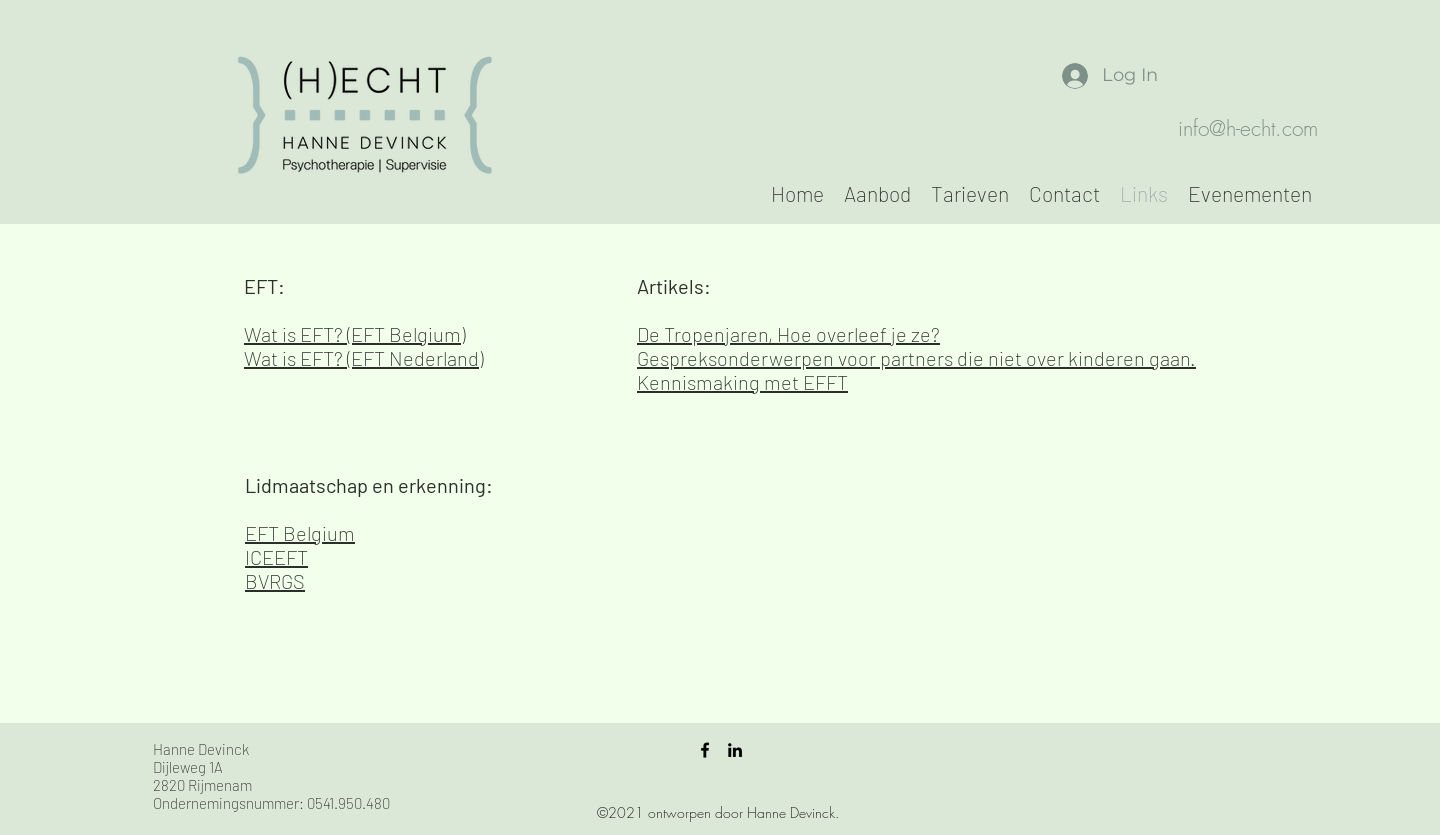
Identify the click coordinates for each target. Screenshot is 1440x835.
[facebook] (705, 750)
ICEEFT (276, 557)
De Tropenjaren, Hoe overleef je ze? (788, 334)
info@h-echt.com (1248, 128)
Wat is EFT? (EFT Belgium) (354, 334)
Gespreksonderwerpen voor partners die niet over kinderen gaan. (916, 358)
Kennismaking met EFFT (742, 382)
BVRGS (275, 581)
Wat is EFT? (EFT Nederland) (363, 358)
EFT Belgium (300, 533)
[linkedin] (735, 750)
